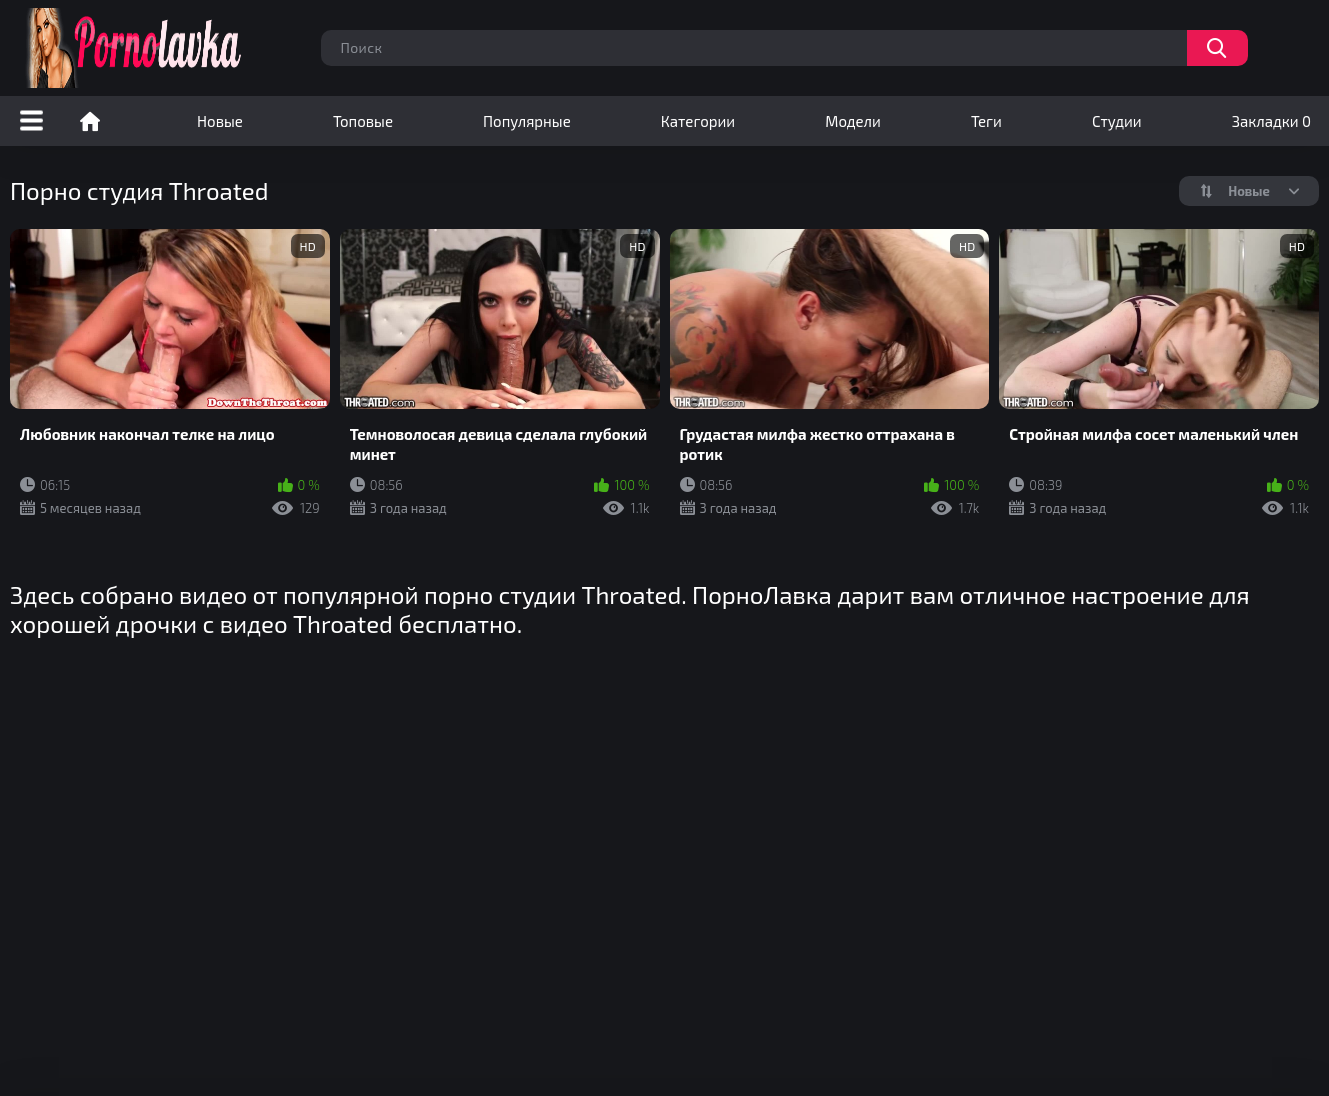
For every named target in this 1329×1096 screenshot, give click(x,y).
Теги (986, 121)
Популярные (527, 121)
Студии (1117, 121)
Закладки (1271, 121)
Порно (90, 121)
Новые (220, 121)
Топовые (363, 121)
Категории (698, 121)
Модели (853, 121)
